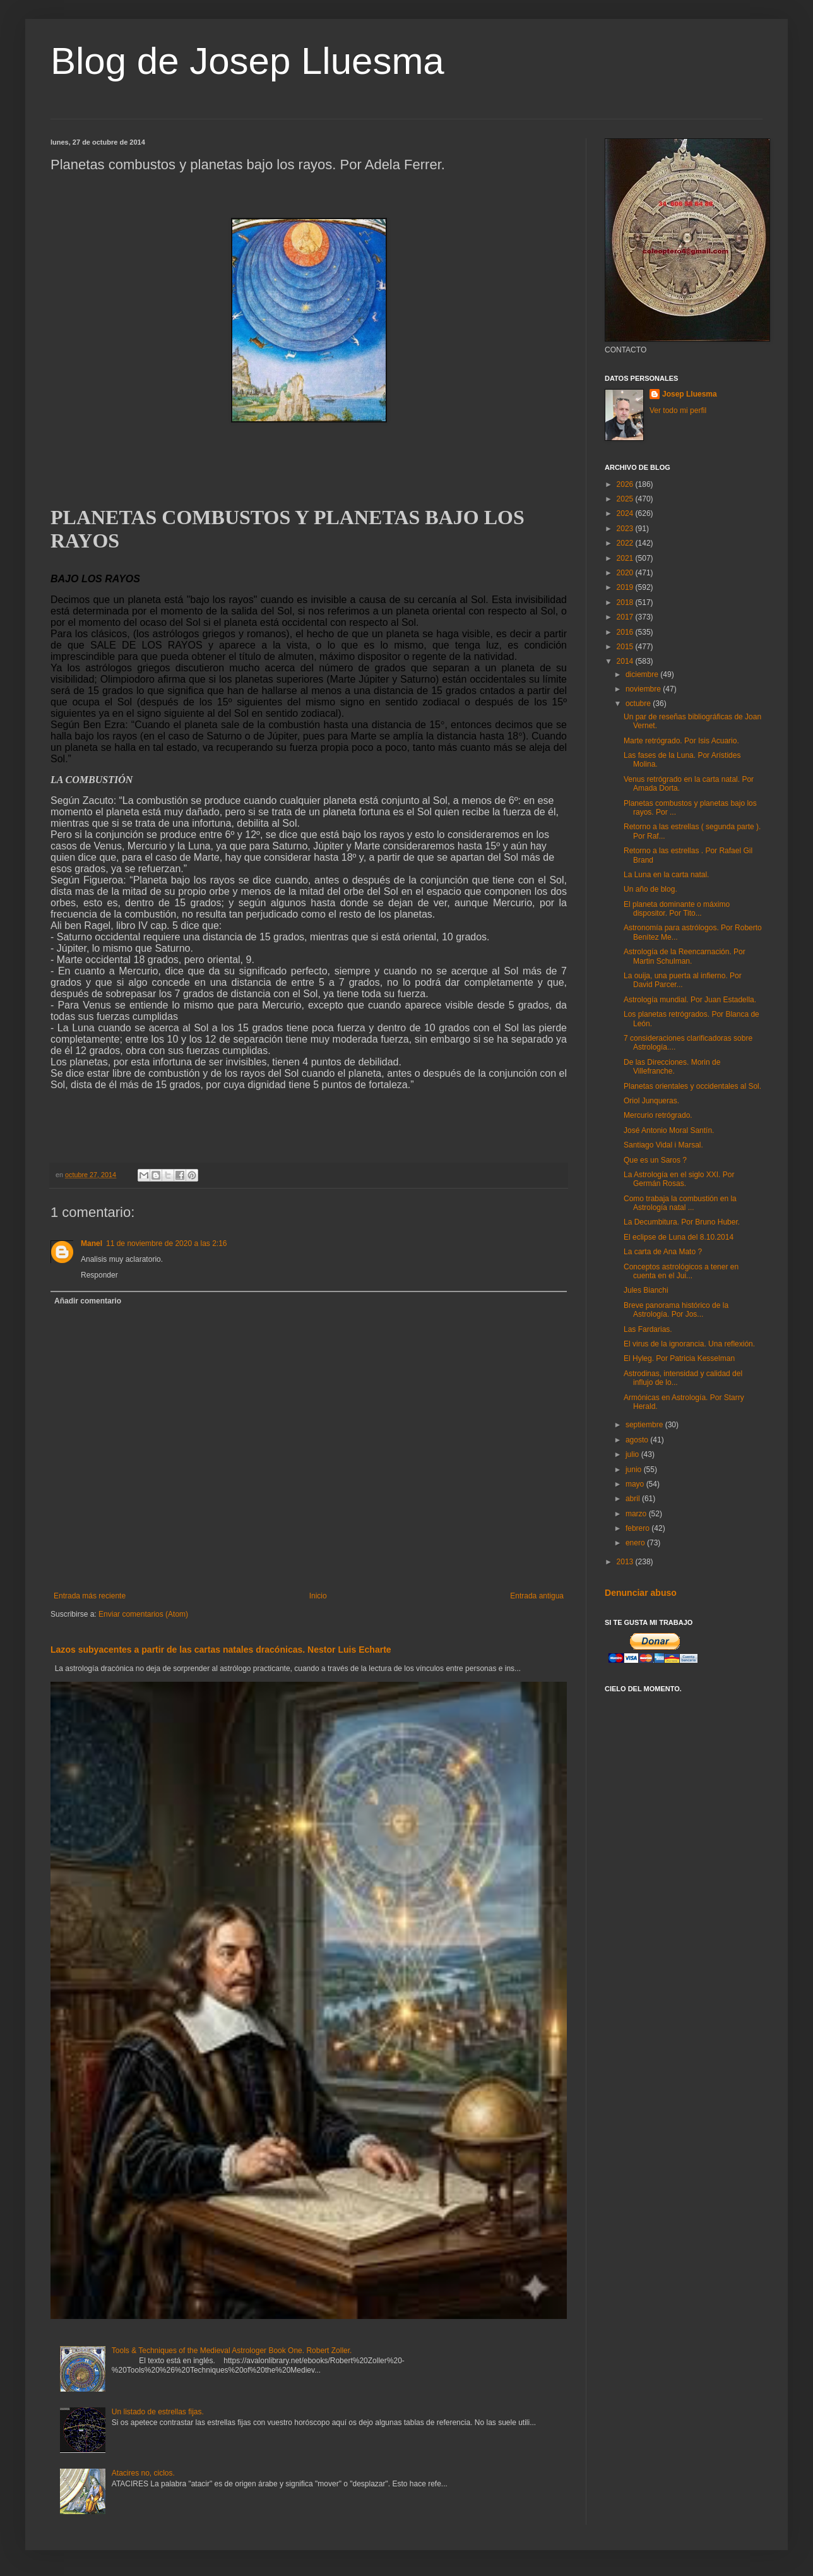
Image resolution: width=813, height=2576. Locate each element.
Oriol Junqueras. (651, 1100)
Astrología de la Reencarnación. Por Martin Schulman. (684, 956)
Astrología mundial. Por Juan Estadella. (690, 999)
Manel (91, 1243)
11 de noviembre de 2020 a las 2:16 (166, 1243)
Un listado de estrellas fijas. (158, 2411)
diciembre (643, 674)
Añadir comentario (87, 1301)
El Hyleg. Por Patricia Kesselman (679, 1358)
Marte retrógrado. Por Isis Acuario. (681, 740)
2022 (626, 543)
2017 (626, 617)
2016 (626, 632)
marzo (637, 1513)
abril (634, 1498)
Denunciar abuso (641, 1593)
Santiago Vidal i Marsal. (663, 1145)
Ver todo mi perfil (678, 410)
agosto (638, 1439)
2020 (626, 572)
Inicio (318, 1595)
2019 (626, 587)
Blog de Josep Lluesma (247, 61)
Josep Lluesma (689, 394)
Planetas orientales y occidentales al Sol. (692, 1086)
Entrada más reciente (90, 1595)
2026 (626, 484)
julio (633, 1454)
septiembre (645, 1424)
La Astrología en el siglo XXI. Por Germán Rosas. (679, 1179)
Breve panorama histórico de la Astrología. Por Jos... (676, 1310)
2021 (626, 558)
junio (635, 1469)
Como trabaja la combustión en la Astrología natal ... (680, 1203)
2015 (626, 646)
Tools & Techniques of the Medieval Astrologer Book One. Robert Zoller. (232, 2350)
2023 (626, 528)
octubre (639, 703)
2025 (626, 498)
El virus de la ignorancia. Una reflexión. (689, 1343)
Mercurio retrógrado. (658, 1115)
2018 (626, 602)
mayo (636, 1484)
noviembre (644, 689)
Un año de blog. (650, 889)
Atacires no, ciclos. (143, 2473)
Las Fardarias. (648, 1329)
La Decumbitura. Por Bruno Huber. (682, 1222)
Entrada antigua (537, 1595)
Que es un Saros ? (655, 1160)
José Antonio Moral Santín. (669, 1130)
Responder (99, 1275)
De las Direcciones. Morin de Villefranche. (672, 1066)
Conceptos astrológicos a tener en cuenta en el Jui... (681, 1271)
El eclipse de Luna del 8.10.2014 (678, 1237)
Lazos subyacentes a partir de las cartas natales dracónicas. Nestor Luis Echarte (220, 1649)
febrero (638, 1528)
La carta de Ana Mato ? (663, 1251)
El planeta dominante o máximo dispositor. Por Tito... (677, 909)
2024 (626, 513)
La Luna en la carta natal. (666, 874)
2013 (626, 1561)
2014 (626, 661)
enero (636, 1542)
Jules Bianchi (646, 1290)
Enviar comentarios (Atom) (143, 1614)
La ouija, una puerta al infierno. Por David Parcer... (683, 980)
